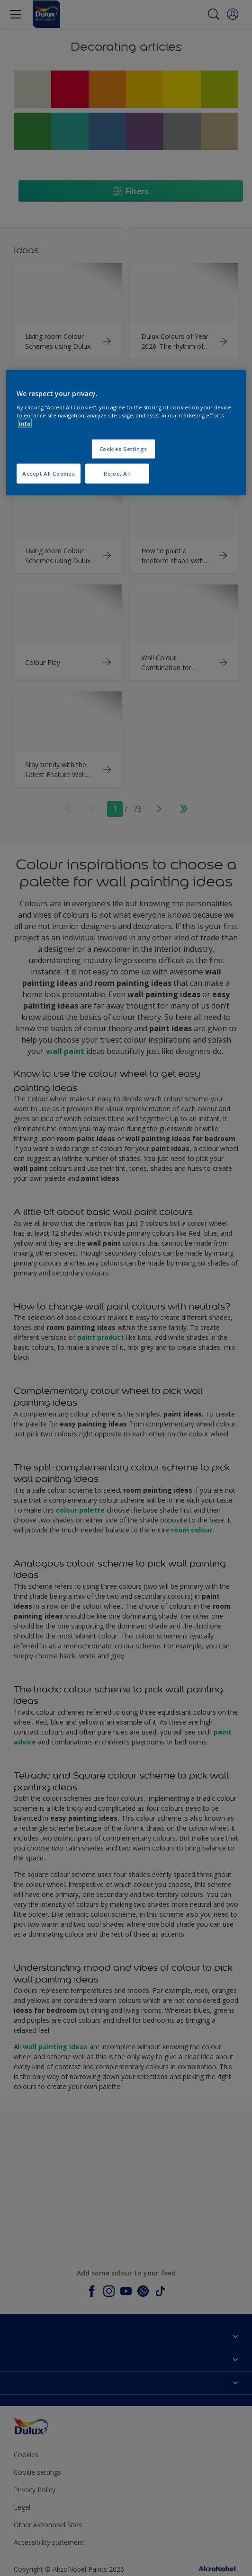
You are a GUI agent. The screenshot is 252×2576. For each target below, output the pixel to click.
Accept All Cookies (48, 473)
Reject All (117, 473)
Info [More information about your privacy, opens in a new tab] (25, 423)
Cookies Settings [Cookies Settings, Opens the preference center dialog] (123, 448)
